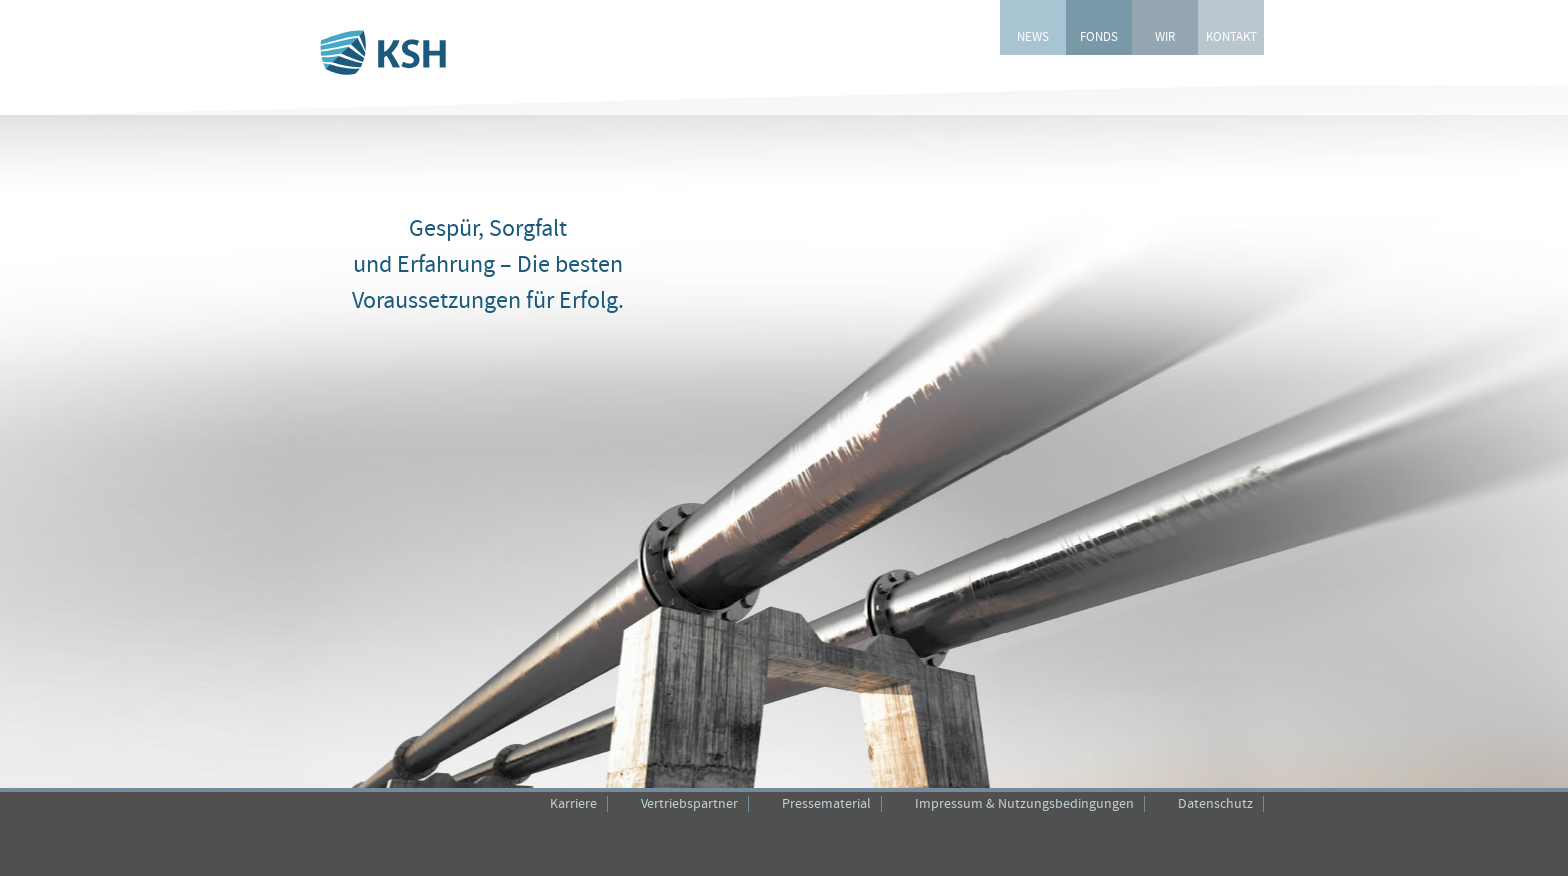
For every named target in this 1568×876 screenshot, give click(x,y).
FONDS (1099, 37)
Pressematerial (826, 804)
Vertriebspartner (689, 804)
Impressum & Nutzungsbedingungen (1024, 804)
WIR (1165, 37)
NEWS (1033, 37)
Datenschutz (1215, 804)
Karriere (573, 804)
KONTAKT (1231, 37)
